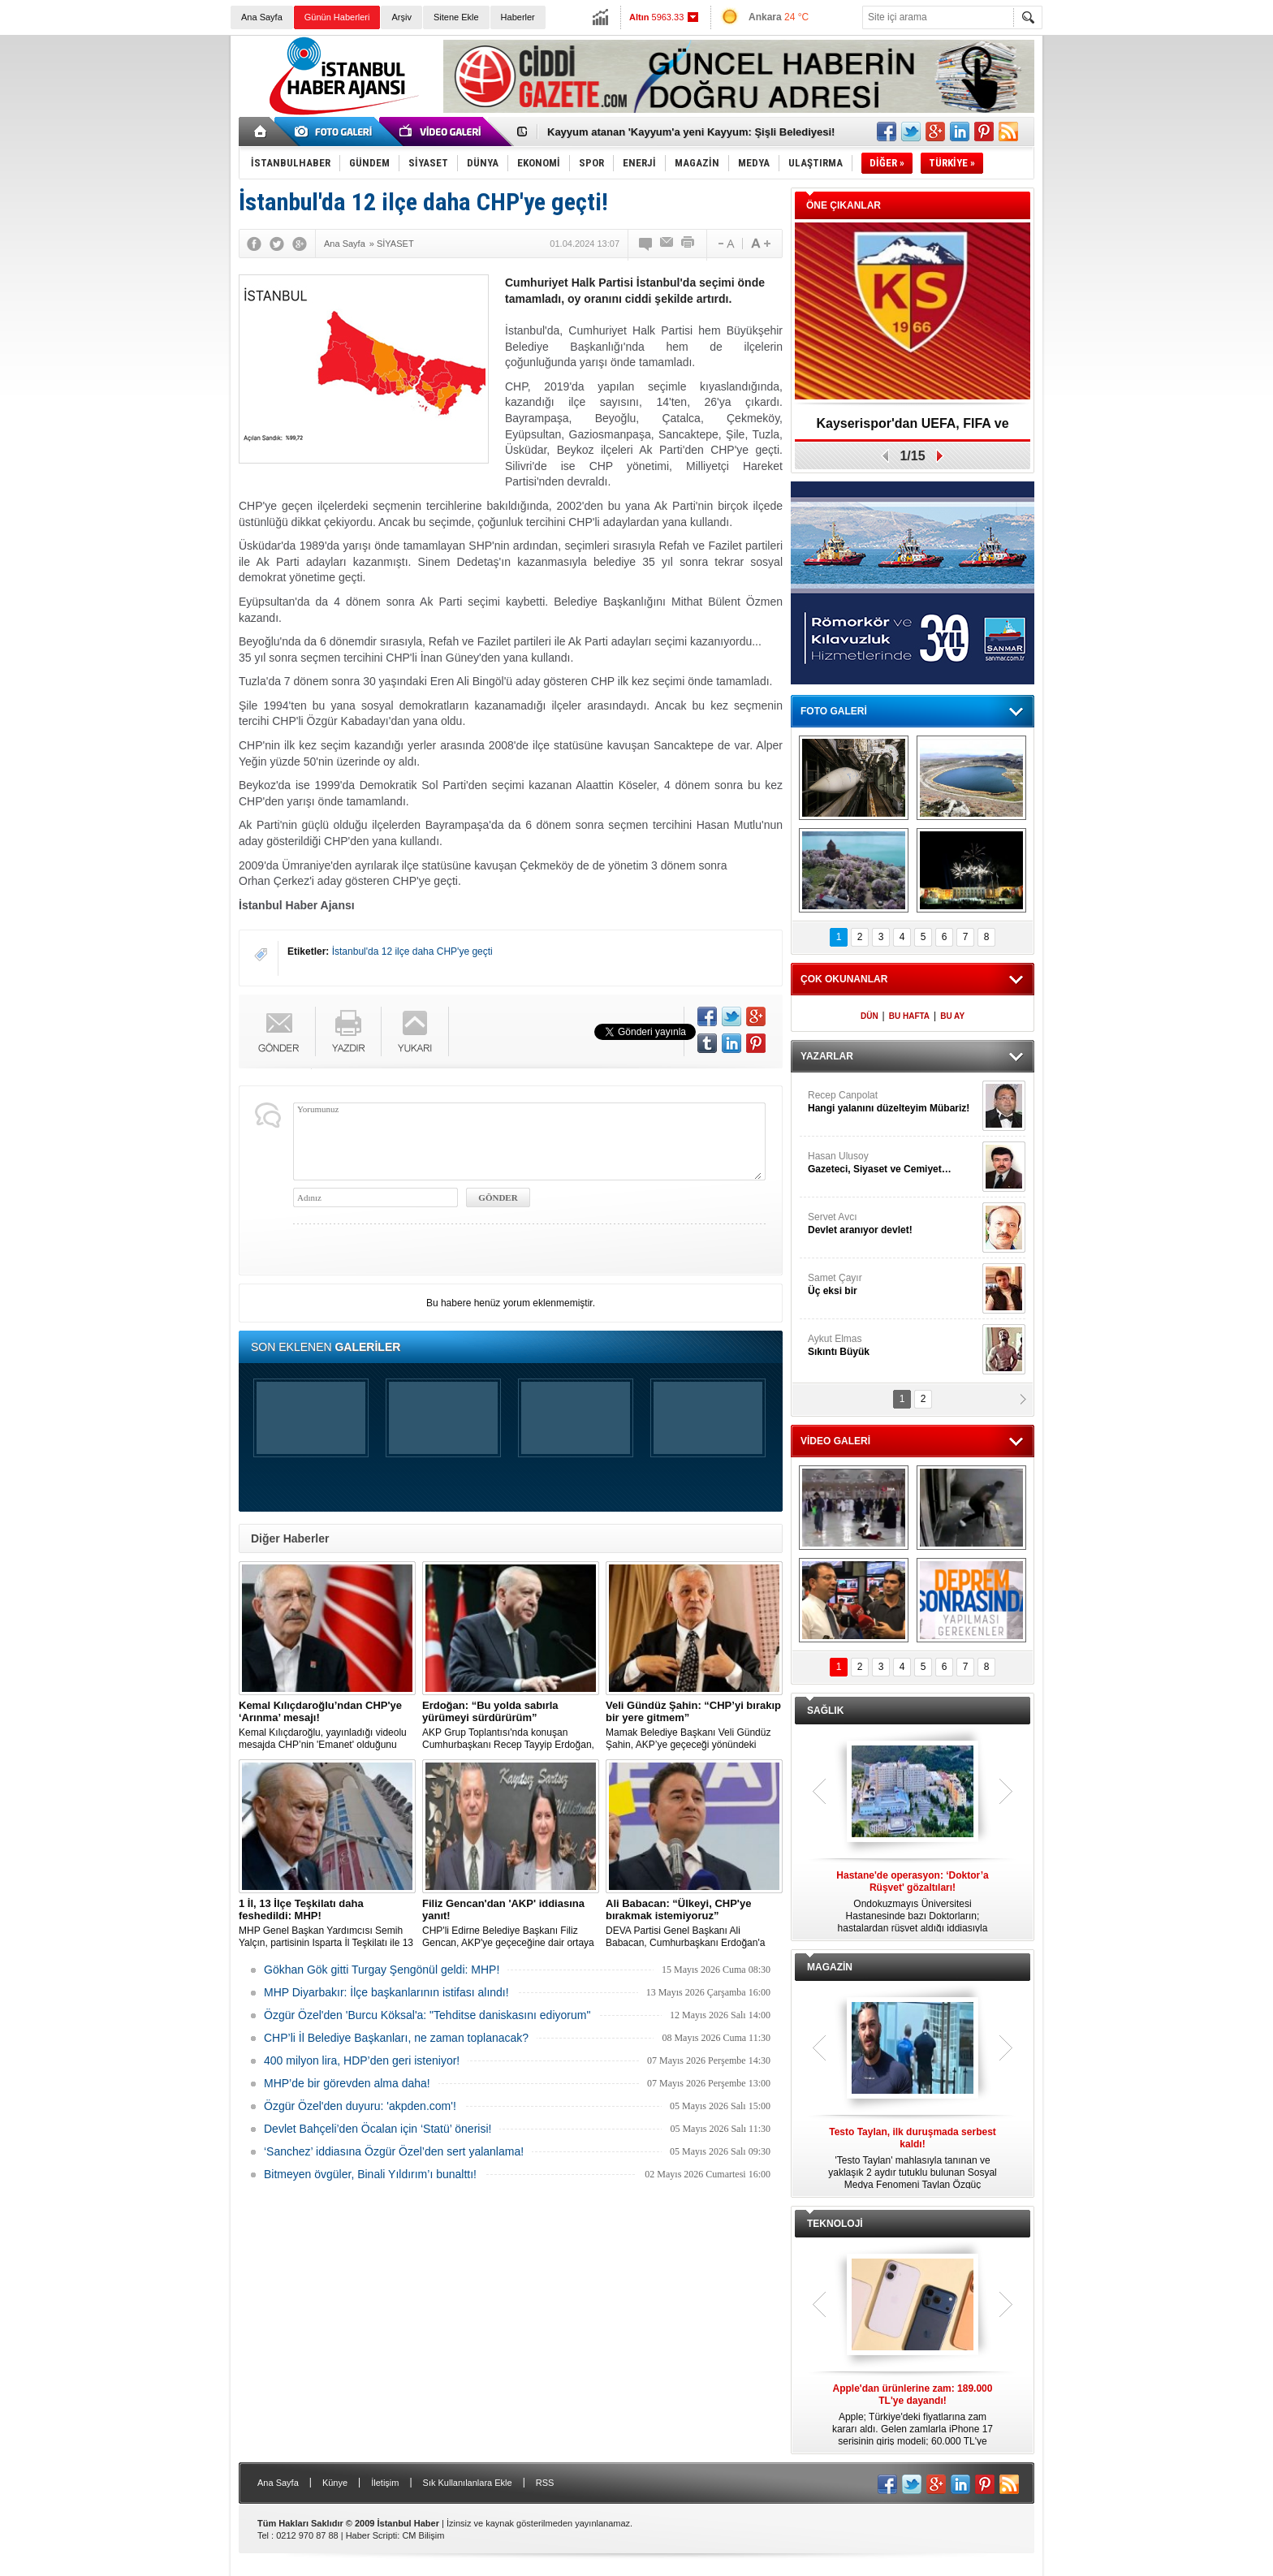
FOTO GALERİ (833, 711)
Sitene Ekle (456, 17)
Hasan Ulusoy (893, 1163)
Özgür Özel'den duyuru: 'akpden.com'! (360, 2105)
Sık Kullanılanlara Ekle (467, 2483)
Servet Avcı (893, 1223)
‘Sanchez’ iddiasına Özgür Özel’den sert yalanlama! (394, 2151)
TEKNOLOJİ (835, 2223)
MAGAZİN (829, 1967)
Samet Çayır (893, 1284)
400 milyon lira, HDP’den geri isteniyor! (362, 2060)
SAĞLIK (825, 1710)
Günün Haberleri (337, 17)
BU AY (952, 1016)
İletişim (385, 2483)
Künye (334, 2483)
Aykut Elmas (893, 1345)
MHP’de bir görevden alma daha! (347, 2083)
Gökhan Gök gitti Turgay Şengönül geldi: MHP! (381, 1969)
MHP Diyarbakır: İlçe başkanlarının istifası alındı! (386, 1992)
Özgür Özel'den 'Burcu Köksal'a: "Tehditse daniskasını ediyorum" (427, 2015)
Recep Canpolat (893, 1102)
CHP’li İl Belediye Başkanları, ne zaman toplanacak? (396, 2037)
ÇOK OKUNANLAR (843, 979)
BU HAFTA (909, 1016)
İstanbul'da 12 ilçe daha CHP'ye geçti (412, 951)
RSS (545, 2483)
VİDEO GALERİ (835, 1441)
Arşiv (401, 17)
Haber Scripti (372, 2535)
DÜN (869, 1016)
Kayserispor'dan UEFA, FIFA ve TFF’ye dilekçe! (912, 429)
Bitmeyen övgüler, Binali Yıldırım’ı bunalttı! (370, 2174)
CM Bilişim (423, 2535)
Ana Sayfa (262, 17)
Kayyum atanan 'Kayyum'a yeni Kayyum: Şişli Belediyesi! (691, 132)
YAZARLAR (826, 1056)
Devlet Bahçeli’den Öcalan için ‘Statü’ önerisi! (377, 2128)
